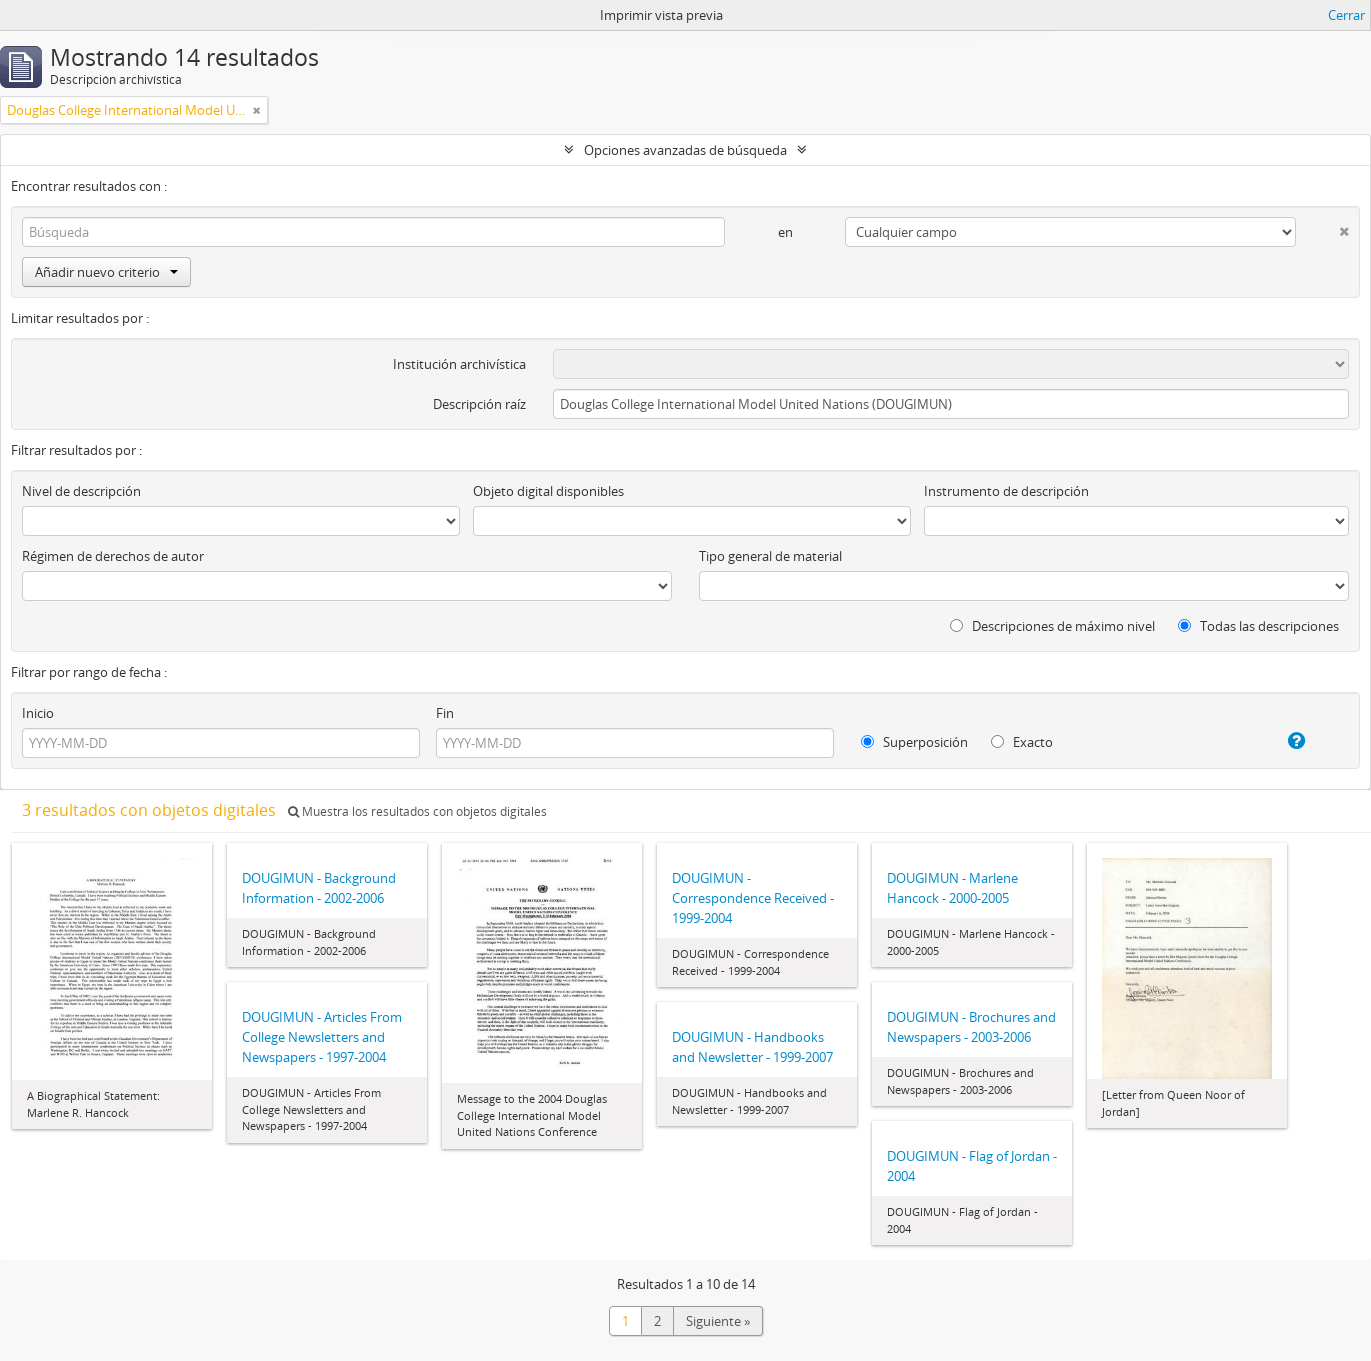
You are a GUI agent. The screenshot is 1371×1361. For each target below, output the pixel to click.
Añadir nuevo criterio (106, 272)
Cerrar (1346, 15)
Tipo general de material (770, 556)
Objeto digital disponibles (548, 491)
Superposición (914, 742)
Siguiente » (718, 1321)
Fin (445, 713)
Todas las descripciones (1258, 626)
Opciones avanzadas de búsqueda (685, 150)
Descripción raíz (479, 404)
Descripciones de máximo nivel (1052, 626)
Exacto (1022, 742)
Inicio (38, 713)
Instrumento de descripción (1006, 491)
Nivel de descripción (81, 491)
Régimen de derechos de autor (113, 556)
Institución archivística (459, 364)
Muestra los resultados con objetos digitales (417, 811)
